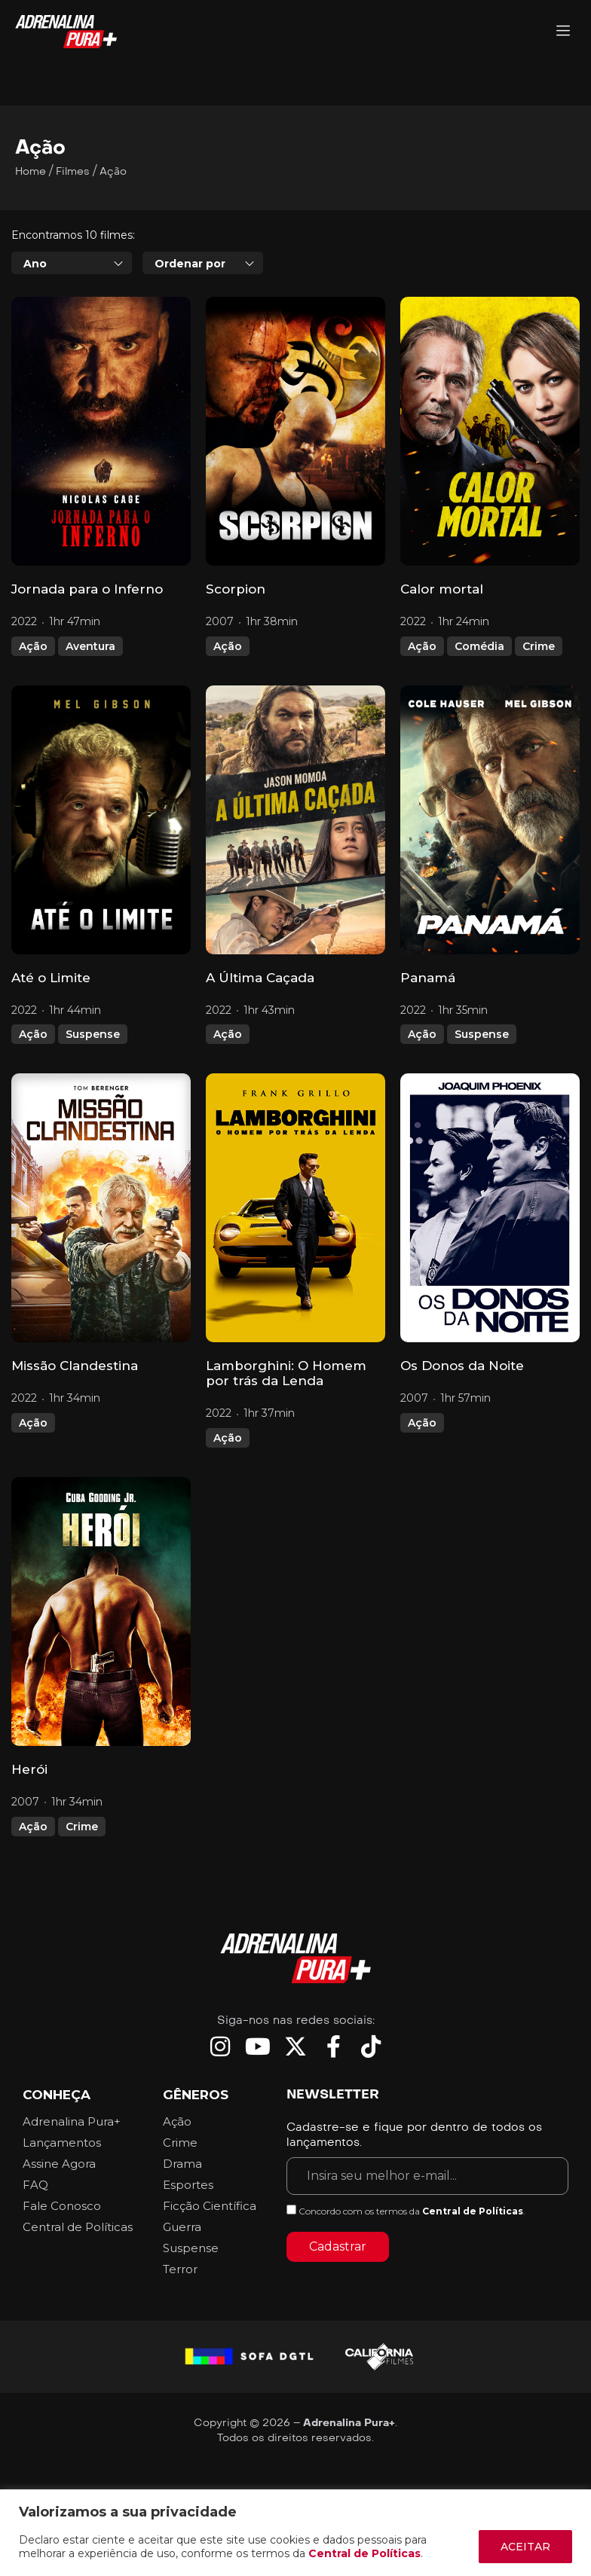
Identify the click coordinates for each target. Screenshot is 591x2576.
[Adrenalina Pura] (563, 32)
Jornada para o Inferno (87, 589)
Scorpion (235, 589)
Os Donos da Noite (462, 1365)
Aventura (90, 646)
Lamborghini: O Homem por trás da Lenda (286, 1373)
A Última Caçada (260, 977)
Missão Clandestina (74, 1365)
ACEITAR (525, 2546)
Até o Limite (50, 977)
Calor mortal (441, 589)
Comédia (479, 646)
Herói (29, 1769)
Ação (33, 646)
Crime (538, 646)
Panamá (427, 977)
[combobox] (71, 263)
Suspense (93, 1034)
